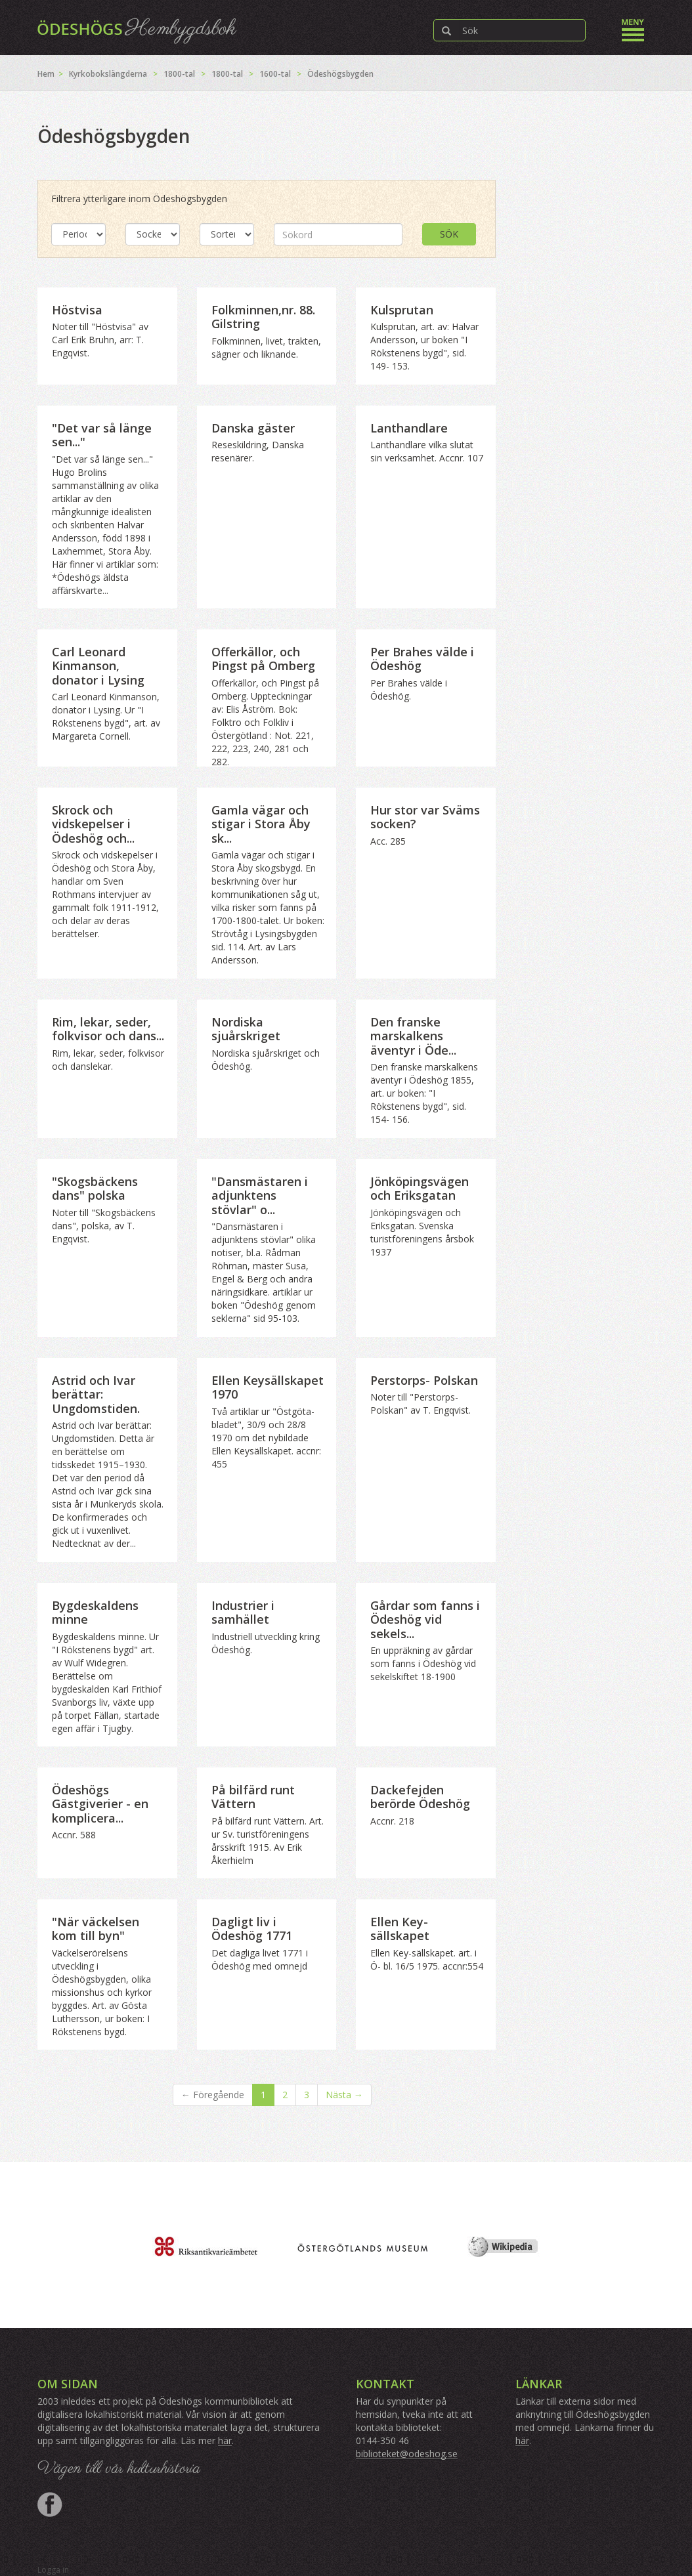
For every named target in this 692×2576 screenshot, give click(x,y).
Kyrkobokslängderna (108, 73)
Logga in (53, 2569)
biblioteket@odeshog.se (407, 2453)
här (225, 2440)
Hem (45, 73)
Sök (449, 234)
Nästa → (344, 2094)
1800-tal (179, 73)
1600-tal (275, 73)
